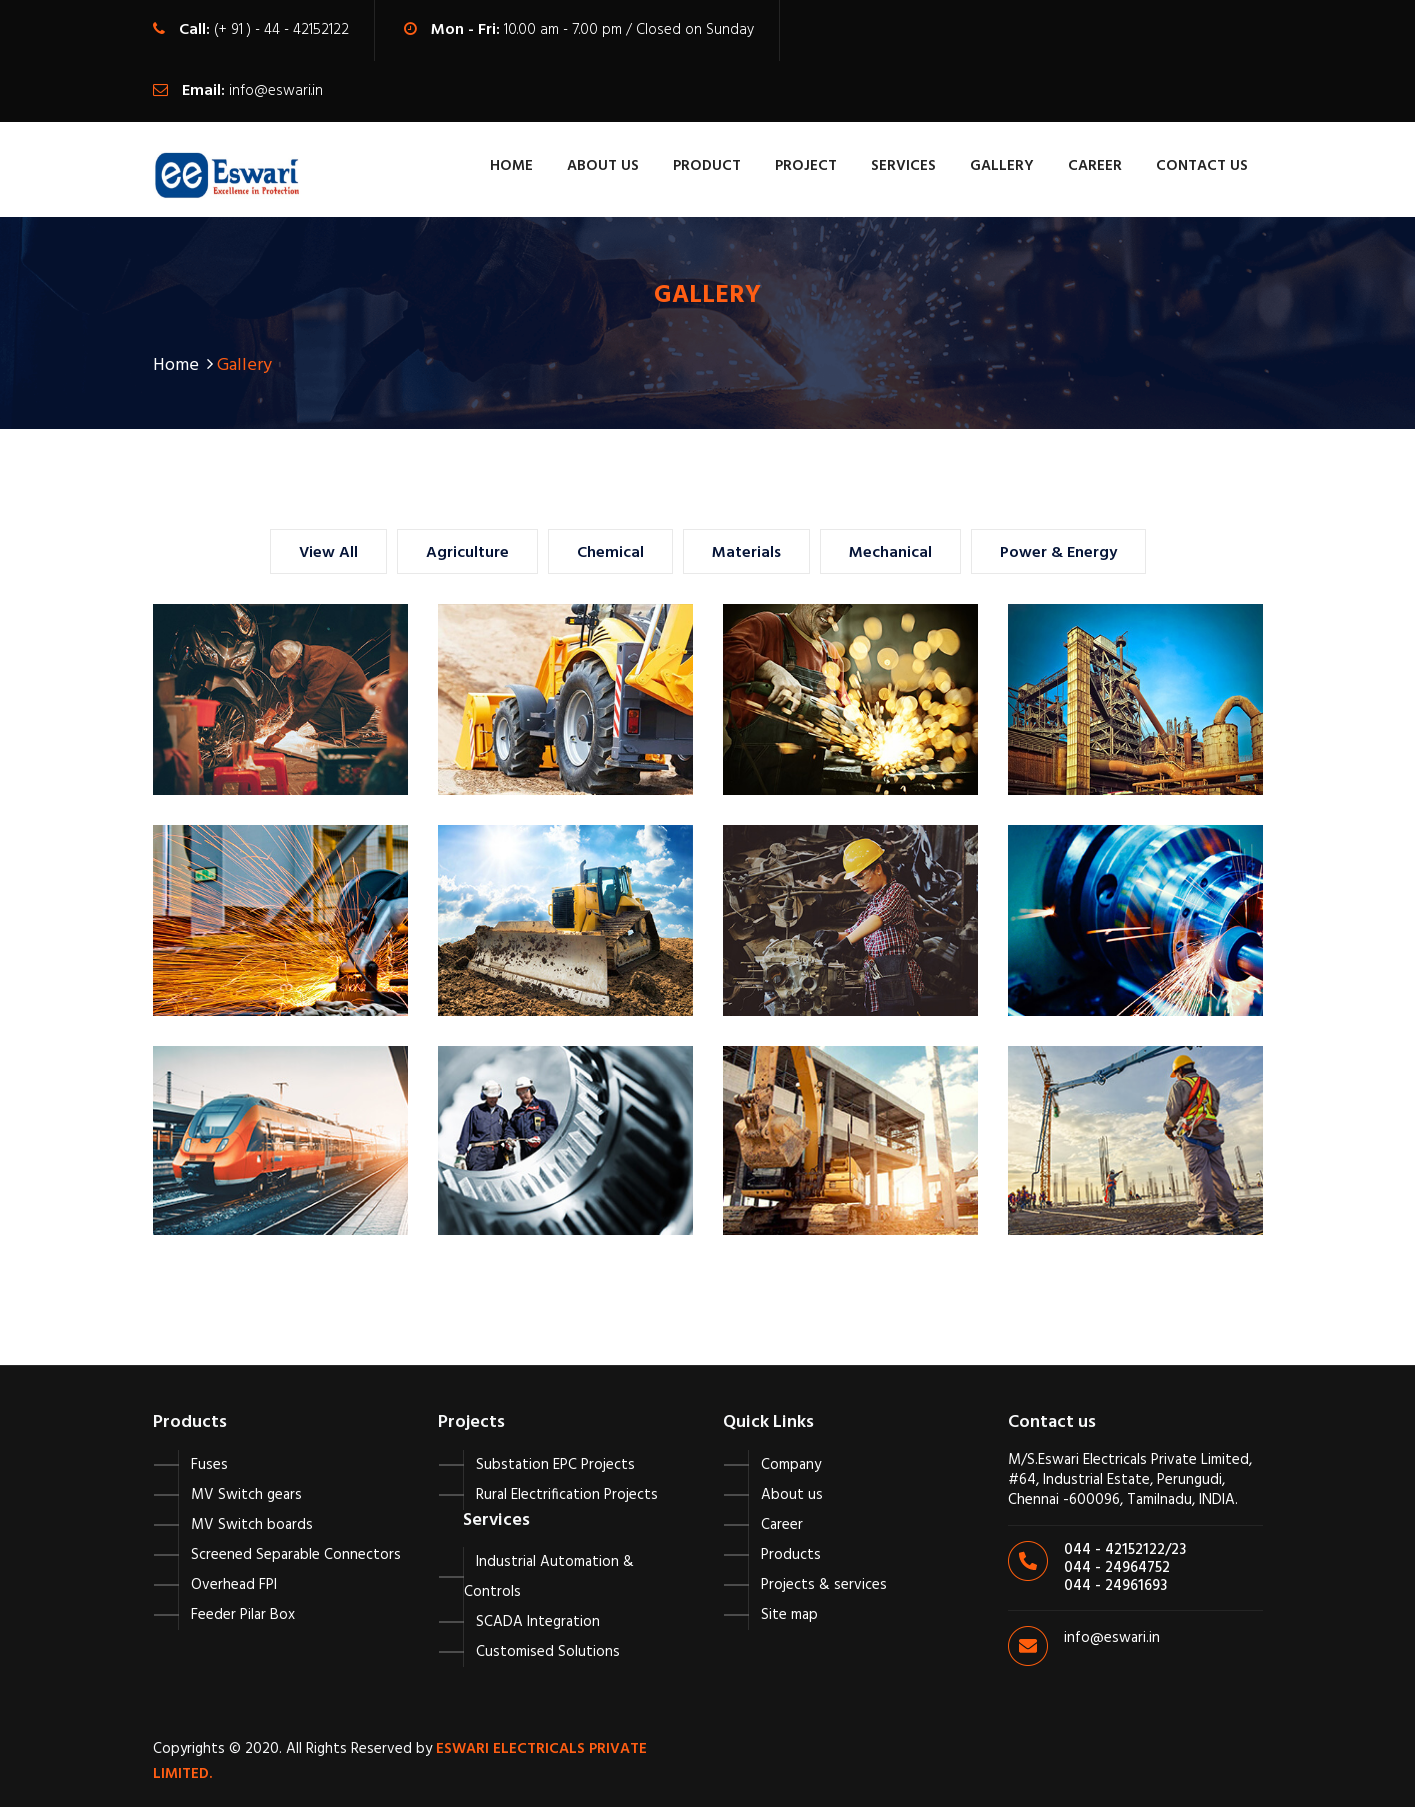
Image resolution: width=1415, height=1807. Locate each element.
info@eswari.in (276, 91)
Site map (789, 1615)
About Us (603, 166)
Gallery (1002, 166)
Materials (746, 553)
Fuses (209, 1465)
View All (328, 553)
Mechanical (890, 553)
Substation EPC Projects (555, 1465)
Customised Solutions (548, 1652)
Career (1095, 166)
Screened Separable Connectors (296, 1555)
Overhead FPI (234, 1585)
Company (791, 1465)
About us (792, 1495)
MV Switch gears (246, 1495)
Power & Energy (1058, 553)
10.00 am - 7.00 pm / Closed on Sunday (629, 30)
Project (806, 166)
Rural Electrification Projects (567, 1495)
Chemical (610, 553)
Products (791, 1555)
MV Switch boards (252, 1525)
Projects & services (824, 1585)
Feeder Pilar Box (243, 1615)
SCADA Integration (538, 1622)
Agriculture (467, 553)
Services (903, 166)
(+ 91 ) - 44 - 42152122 (281, 30)
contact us (1202, 166)
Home (511, 166)
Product (707, 166)
